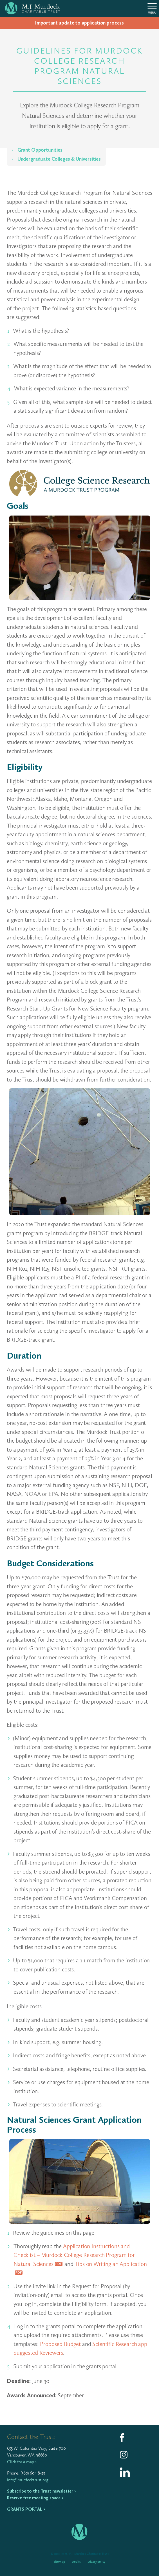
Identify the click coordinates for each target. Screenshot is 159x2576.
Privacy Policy (96, 2562)
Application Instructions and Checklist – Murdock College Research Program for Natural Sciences (74, 2255)
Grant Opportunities (39, 150)
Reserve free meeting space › (35, 2497)
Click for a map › (21, 2461)
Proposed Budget (60, 2343)
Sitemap (59, 2562)
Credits (76, 2562)
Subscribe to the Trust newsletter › (41, 2491)
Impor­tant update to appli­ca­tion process (79, 23)
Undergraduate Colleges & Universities (58, 159)
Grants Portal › (26, 2509)
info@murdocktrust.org (27, 2479)
